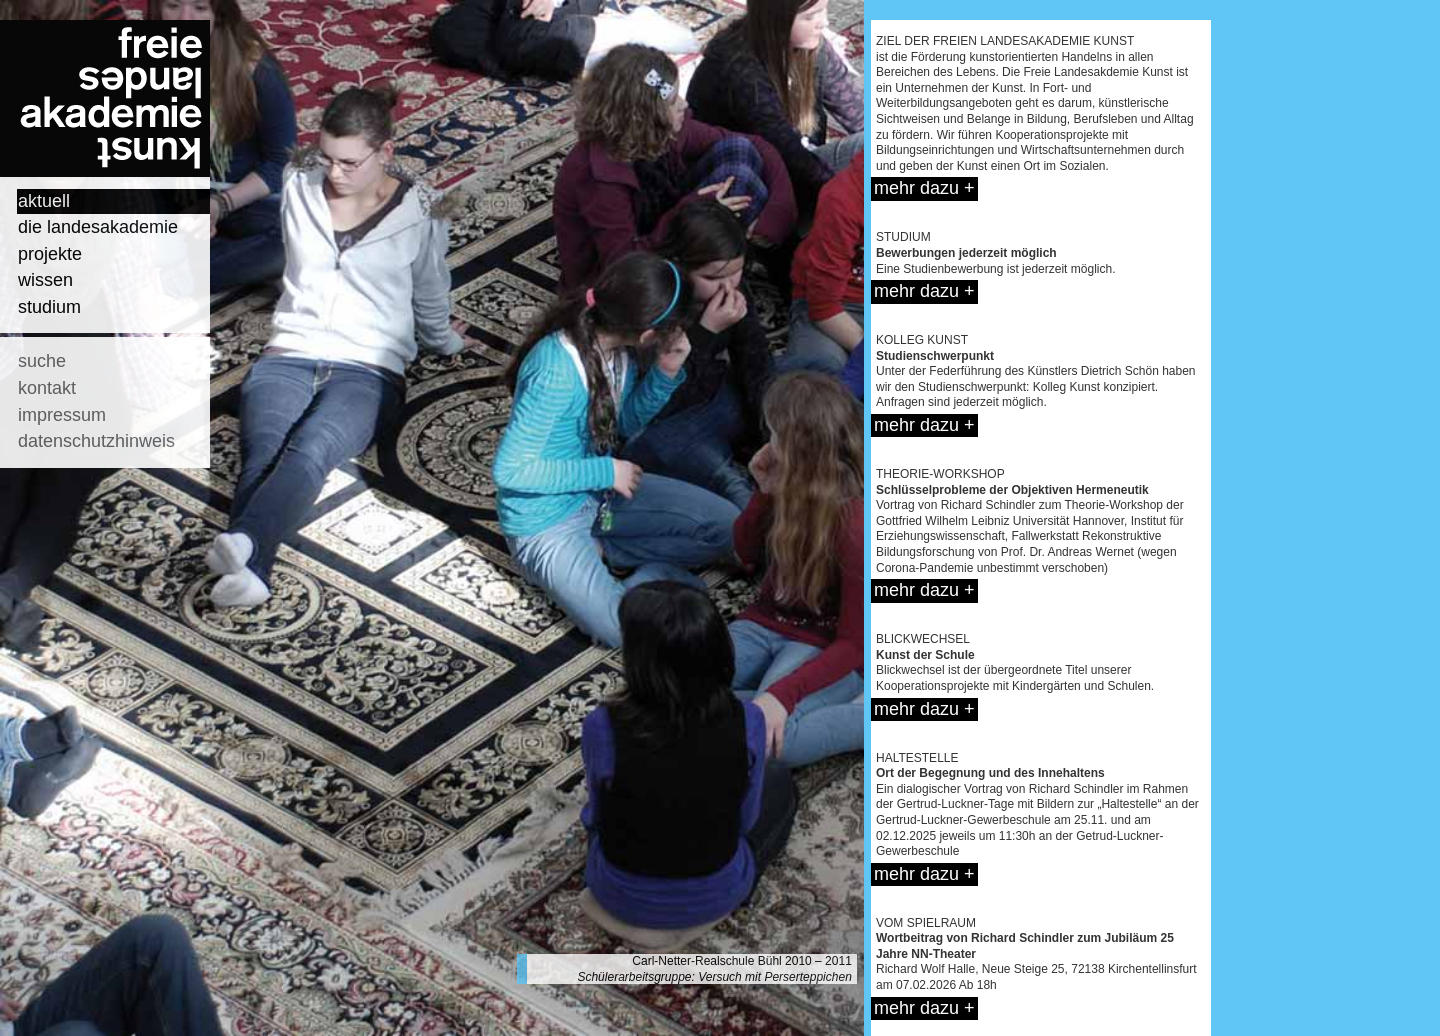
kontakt (47, 388)
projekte (50, 254)
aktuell (44, 201)
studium (49, 307)
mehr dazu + (924, 188)
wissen (45, 280)
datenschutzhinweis (96, 441)
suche (42, 361)
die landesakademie (98, 227)
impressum (62, 415)
